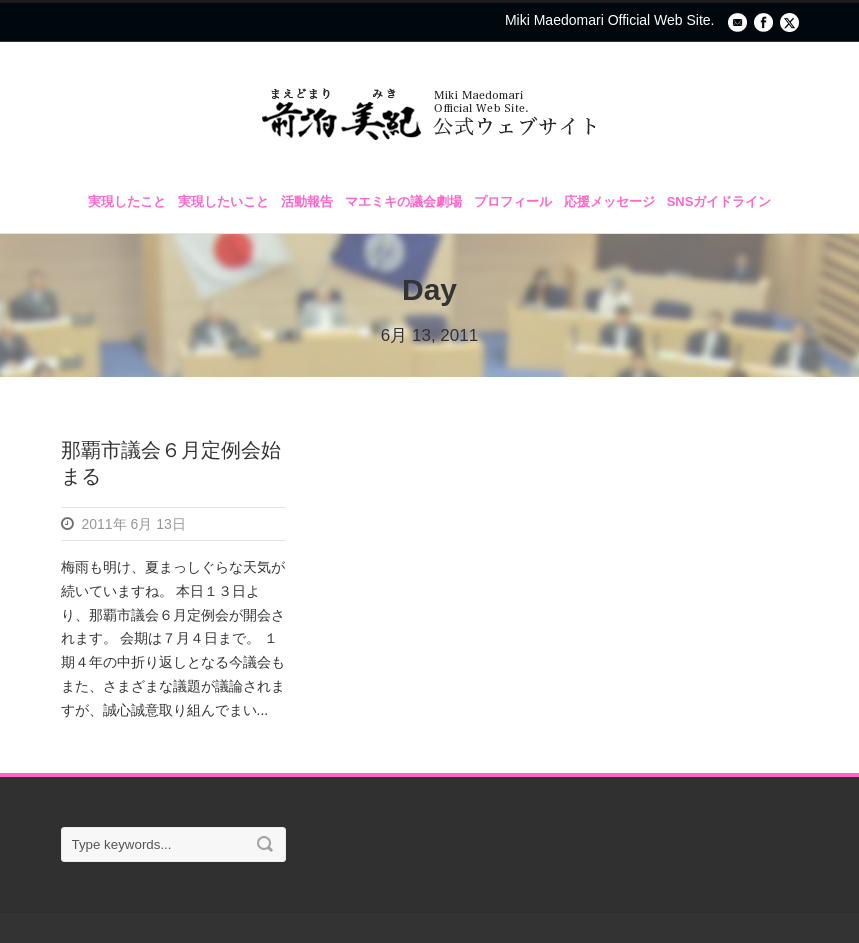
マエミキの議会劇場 (403, 201)
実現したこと (127, 201)
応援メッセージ (609, 201)
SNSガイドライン (719, 201)
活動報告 (307, 201)
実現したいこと (223, 201)
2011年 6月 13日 (134, 524)
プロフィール (513, 201)
